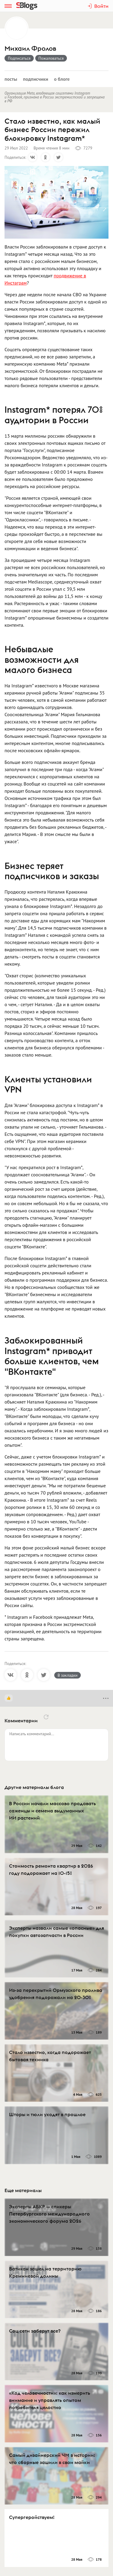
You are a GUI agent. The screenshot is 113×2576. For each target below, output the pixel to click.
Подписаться (19, 58)
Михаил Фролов (30, 48)
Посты (11, 79)
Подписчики (35, 79)
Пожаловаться (51, 58)
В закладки (67, 1675)
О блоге (62, 79)
